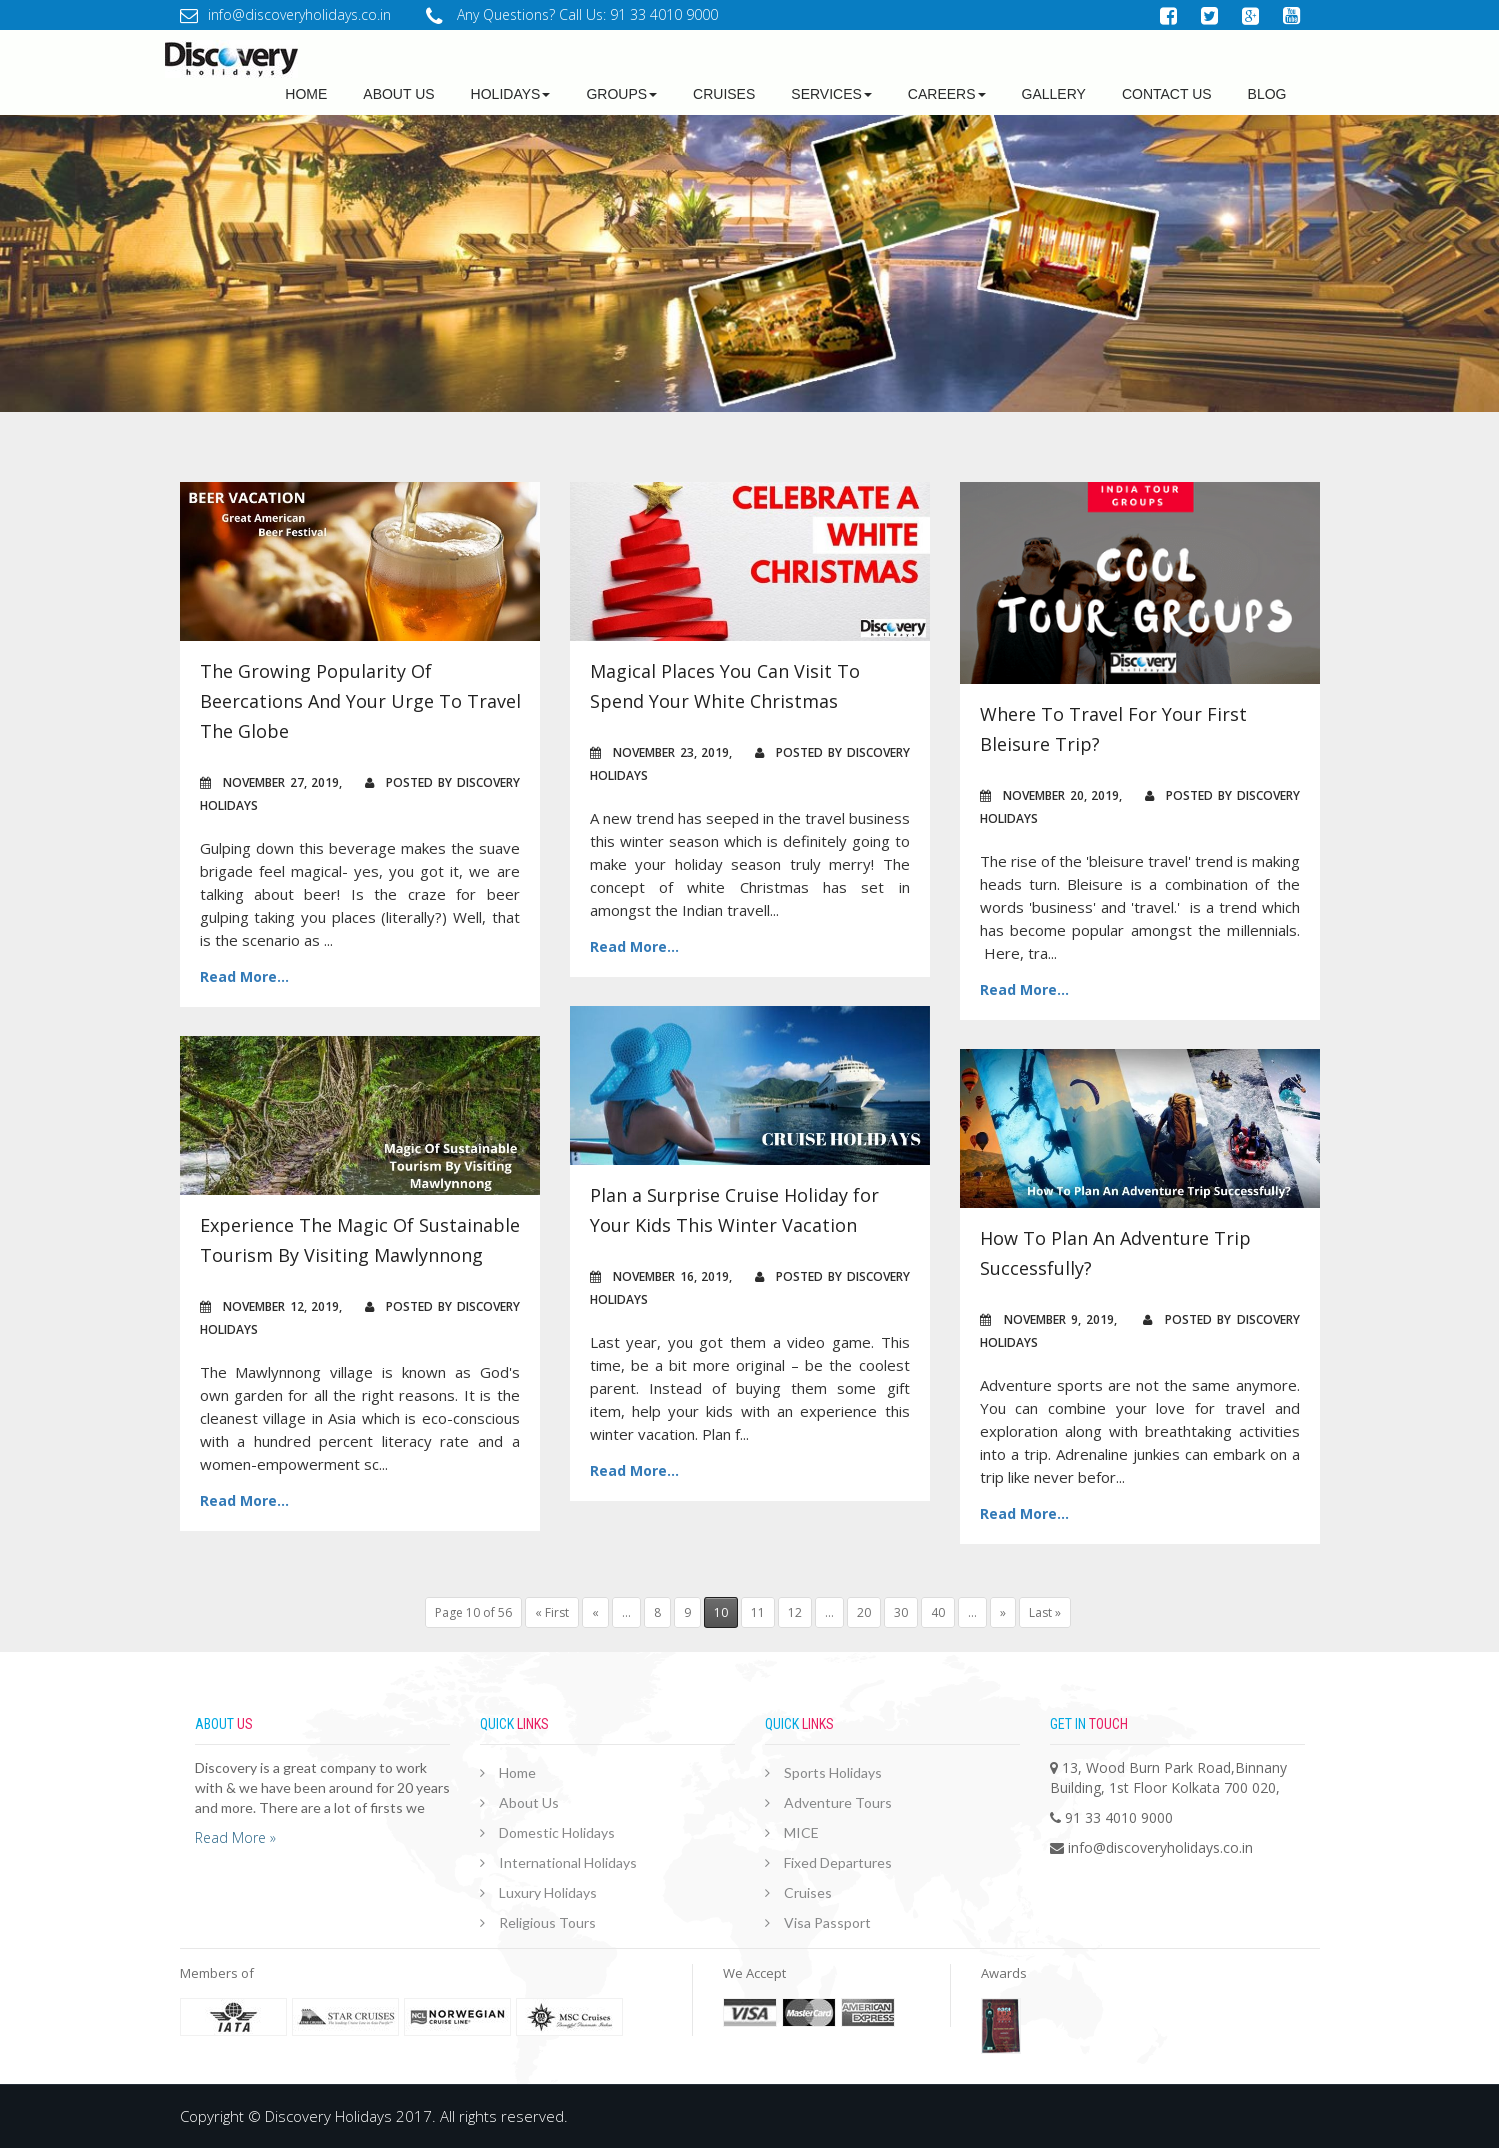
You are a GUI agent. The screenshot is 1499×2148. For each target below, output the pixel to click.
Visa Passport (827, 1922)
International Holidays (568, 1862)
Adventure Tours (838, 1802)
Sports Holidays (833, 1772)
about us (398, 94)
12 (795, 1612)
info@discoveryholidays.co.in (285, 14)
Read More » (235, 1837)
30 (901, 1612)
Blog (1267, 94)
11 (758, 1612)
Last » (1045, 1612)
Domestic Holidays (557, 1832)
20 (864, 1612)
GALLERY (1054, 94)
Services (831, 94)
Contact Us (1167, 94)
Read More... (244, 976)
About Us (529, 1802)
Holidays (511, 94)
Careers (947, 94)
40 (938, 1612)
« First (552, 1612)
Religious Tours (547, 1922)
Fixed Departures (838, 1862)
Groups (621, 94)
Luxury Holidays (548, 1892)
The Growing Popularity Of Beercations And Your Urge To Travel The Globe (360, 701)
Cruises (724, 94)
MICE (801, 1832)
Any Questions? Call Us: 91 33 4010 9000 (572, 14)
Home (306, 94)
